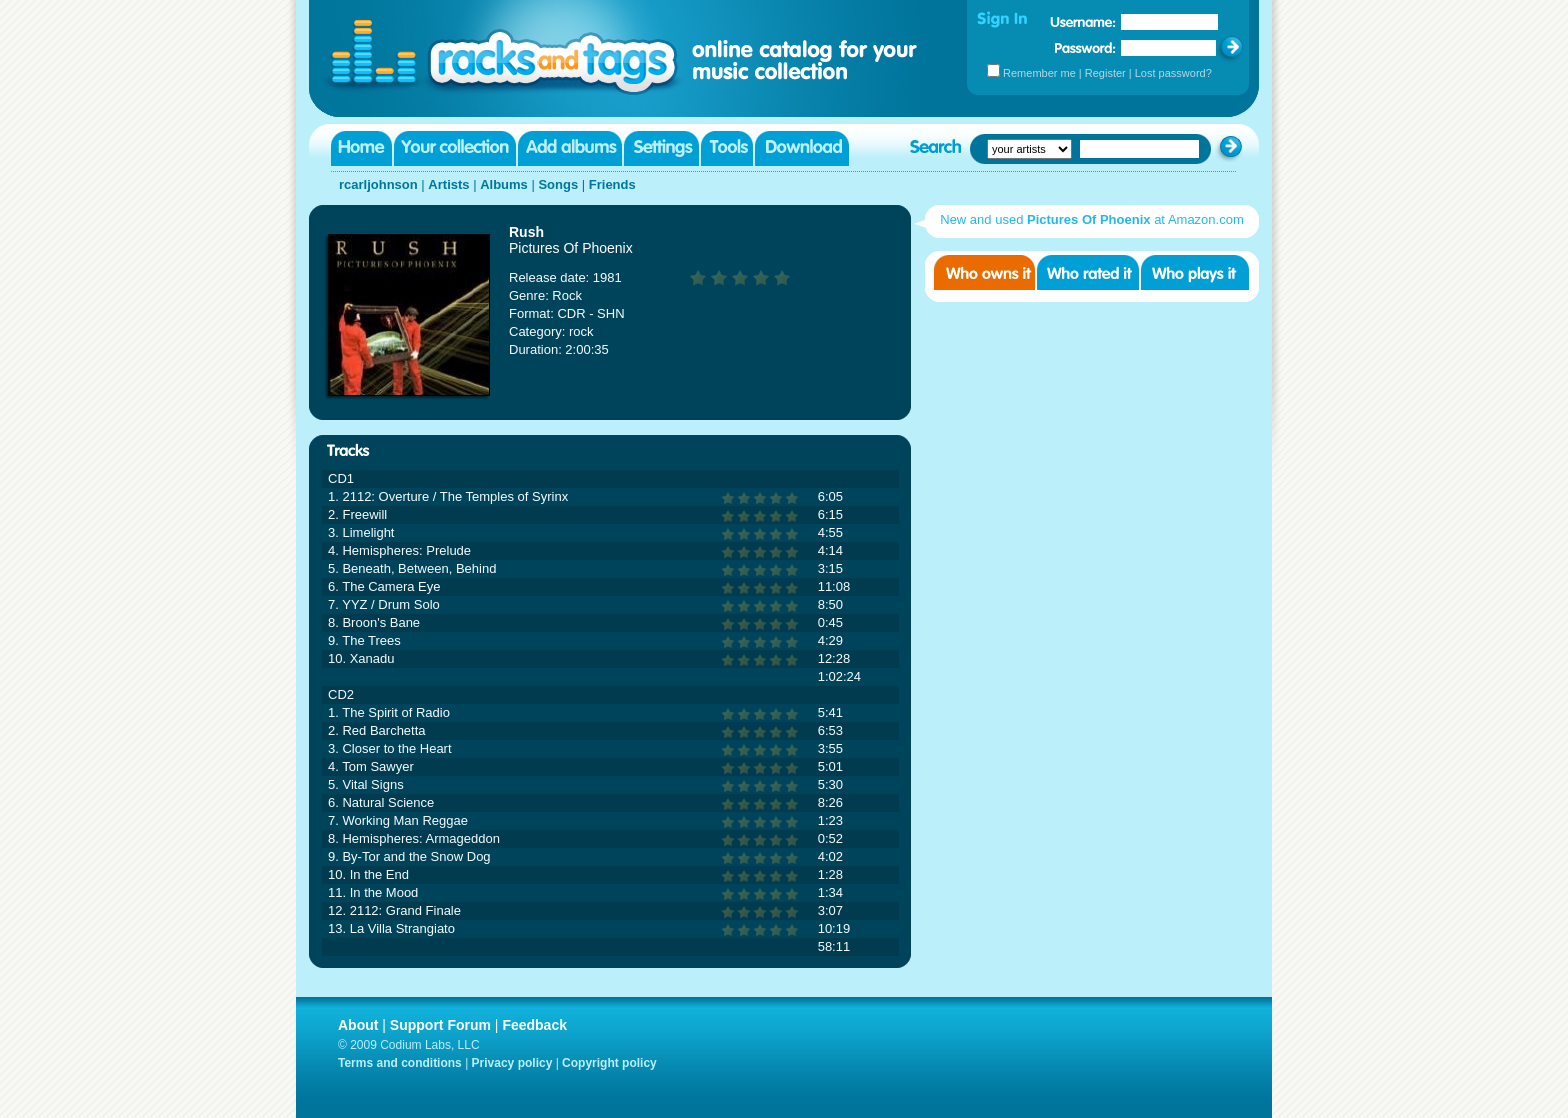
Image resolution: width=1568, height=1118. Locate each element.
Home (361, 148)
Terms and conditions (400, 1063)
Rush (526, 232)
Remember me (1039, 73)
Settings (661, 148)
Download (802, 148)
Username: (1083, 22)
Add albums (570, 148)
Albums (504, 184)
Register (1105, 73)
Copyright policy (609, 1063)
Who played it (1195, 272)
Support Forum (440, 1025)
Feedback (534, 1025)
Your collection (455, 148)
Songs (558, 184)
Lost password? (1173, 73)
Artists (448, 184)
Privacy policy (512, 1063)
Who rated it (1088, 272)
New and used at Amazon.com (1092, 219)
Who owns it (984, 272)
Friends (612, 184)
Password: (1085, 47)
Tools (727, 148)
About (358, 1025)
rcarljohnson (378, 184)
